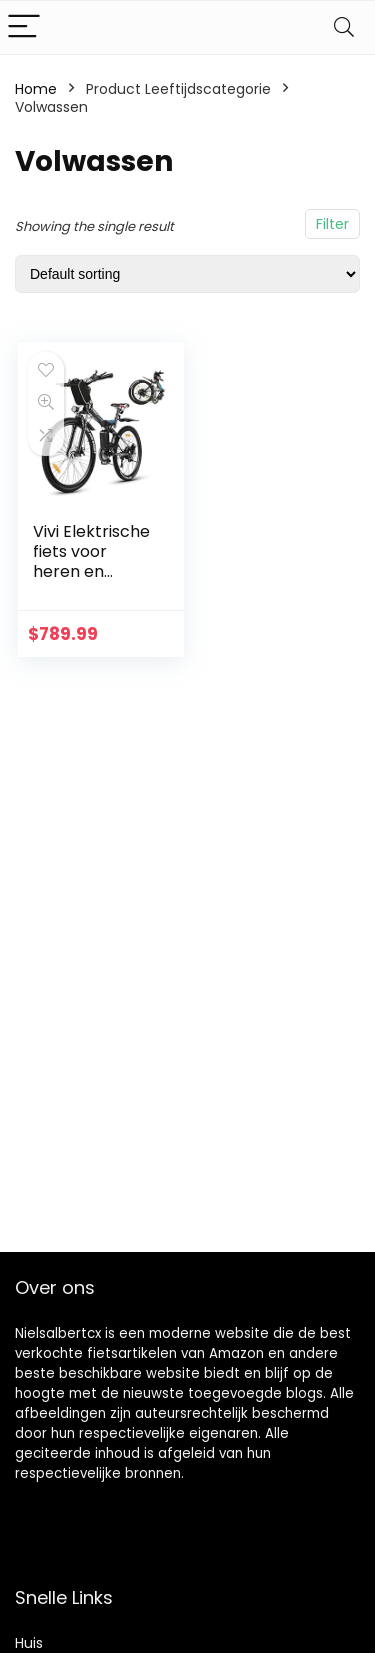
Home (36, 89)
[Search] (344, 27)
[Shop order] (187, 274)
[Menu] (24, 27)
